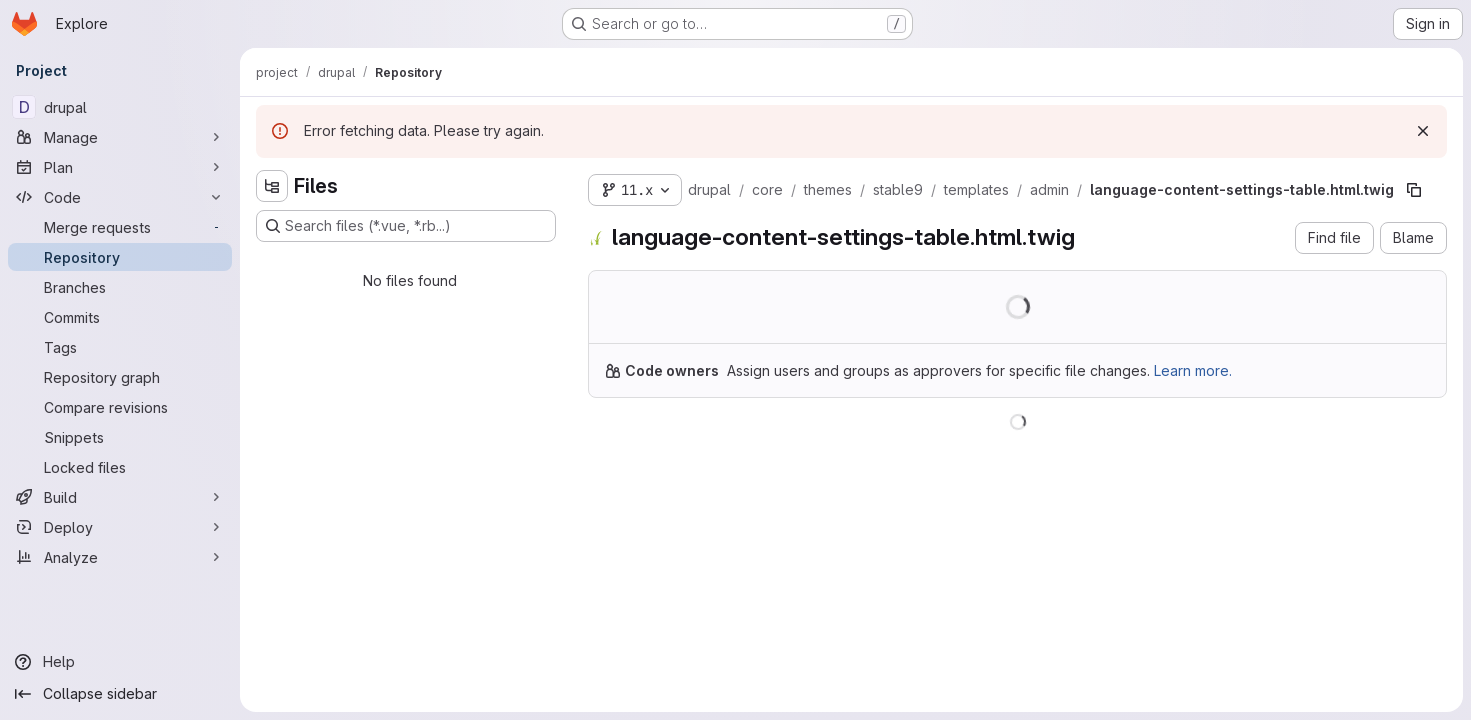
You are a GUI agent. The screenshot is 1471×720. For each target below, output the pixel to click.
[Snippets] (120, 437)
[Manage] (120, 137)
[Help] (120, 662)
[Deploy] (120, 527)
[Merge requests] (120, 227)
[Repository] (120, 257)
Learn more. (1193, 370)
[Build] (120, 497)
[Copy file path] (1414, 190)
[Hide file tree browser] (272, 186)
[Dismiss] (1423, 131)
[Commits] (120, 317)
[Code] (120, 197)
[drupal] (120, 107)
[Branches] (120, 287)
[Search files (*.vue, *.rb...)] (406, 226)
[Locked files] (120, 467)
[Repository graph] (120, 377)
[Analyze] (120, 557)
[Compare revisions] (120, 407)
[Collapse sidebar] (120, 694)
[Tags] (120, 347)
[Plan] (120, 167)
